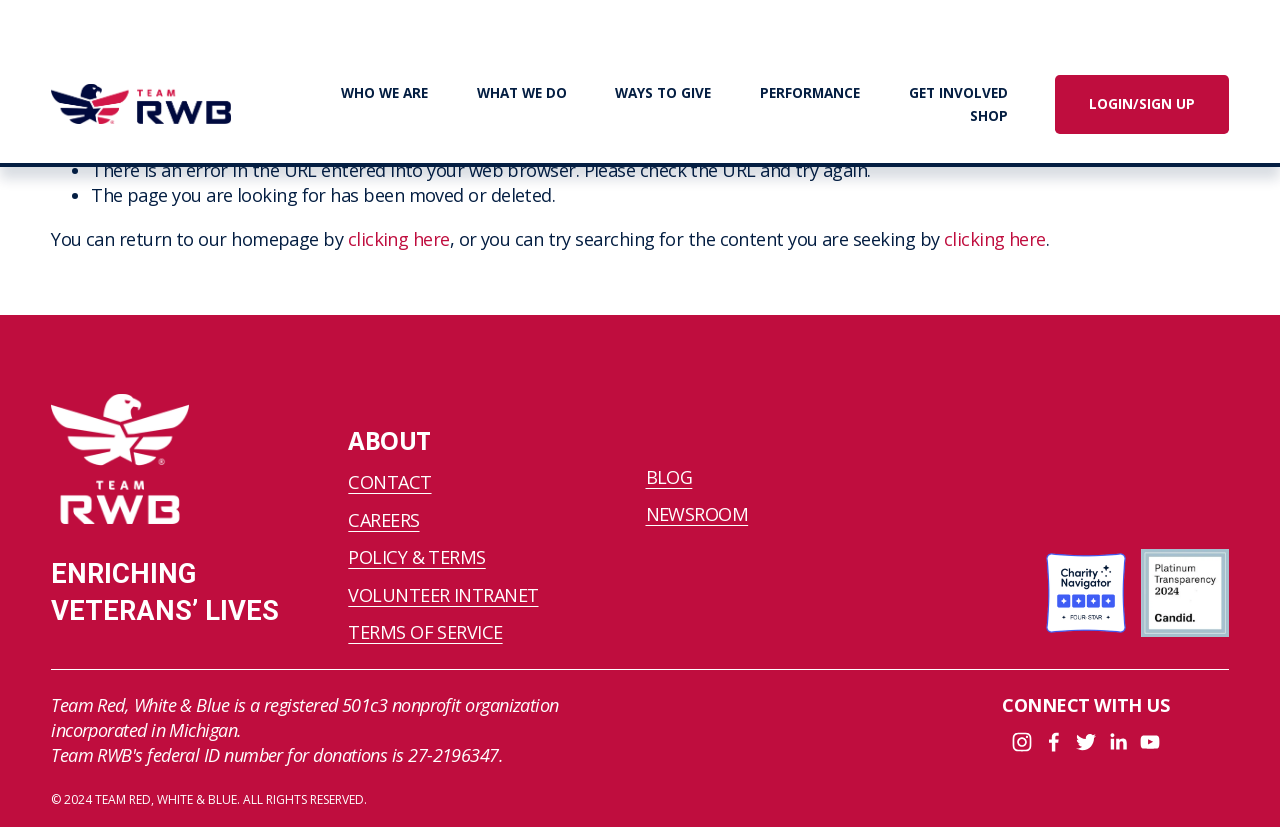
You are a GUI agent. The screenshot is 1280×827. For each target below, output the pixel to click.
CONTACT (389, 482)
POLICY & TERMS (416, 557)
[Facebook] (1054, 742)
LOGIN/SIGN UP (1142, 104)
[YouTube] (1150, 742)
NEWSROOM (697, 514)
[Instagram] (1022, 742)
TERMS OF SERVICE (425, 632)
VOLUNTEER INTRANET (443, 595)
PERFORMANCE (810, 93)
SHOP (989, 116)
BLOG (669, 477)
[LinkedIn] (1118, 742)
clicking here (399, 239)
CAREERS (383, 520)
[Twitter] (1086, 742)
